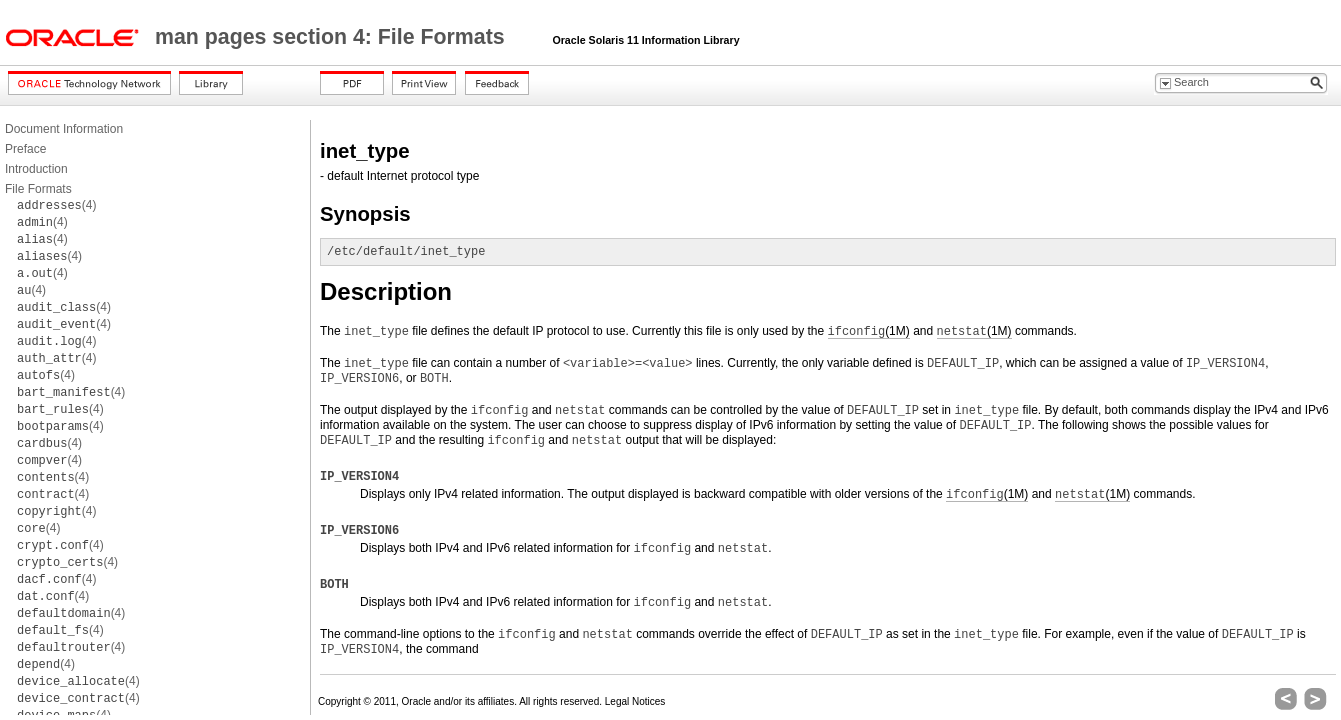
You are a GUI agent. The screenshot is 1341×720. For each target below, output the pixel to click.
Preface (25, 149)
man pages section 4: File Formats (333, 37)
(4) (56, 205)
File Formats (38, 189)
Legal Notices (635, 701)
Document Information (64, 129)
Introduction (36, 169)
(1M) (869, 331)
